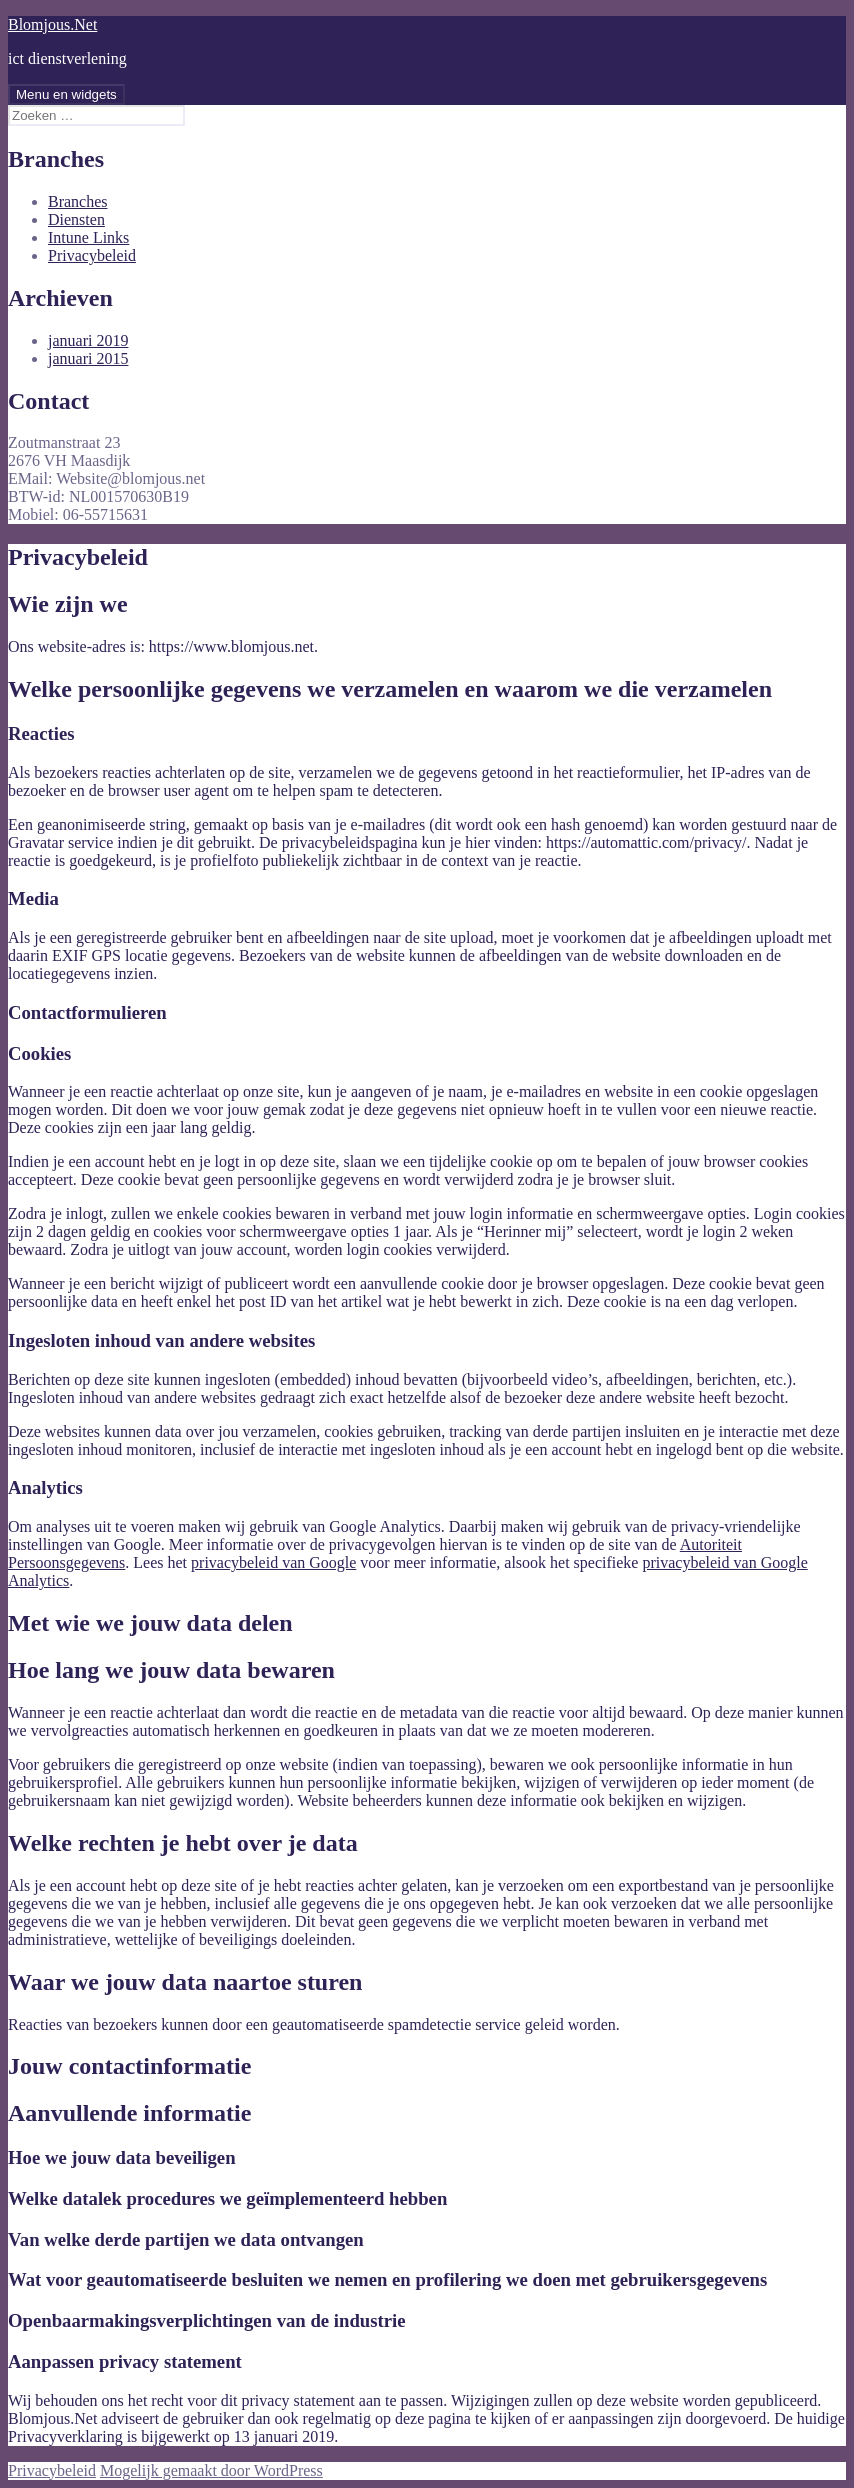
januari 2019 (88, 340)
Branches (78, 201)
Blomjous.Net (52, 24)
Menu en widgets (66, 94)
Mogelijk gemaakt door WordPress (211, 2470)
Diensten (76, 219)
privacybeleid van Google (273, 1562)
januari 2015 (88, 358)
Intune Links (88, 237)
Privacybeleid (92, 255)
